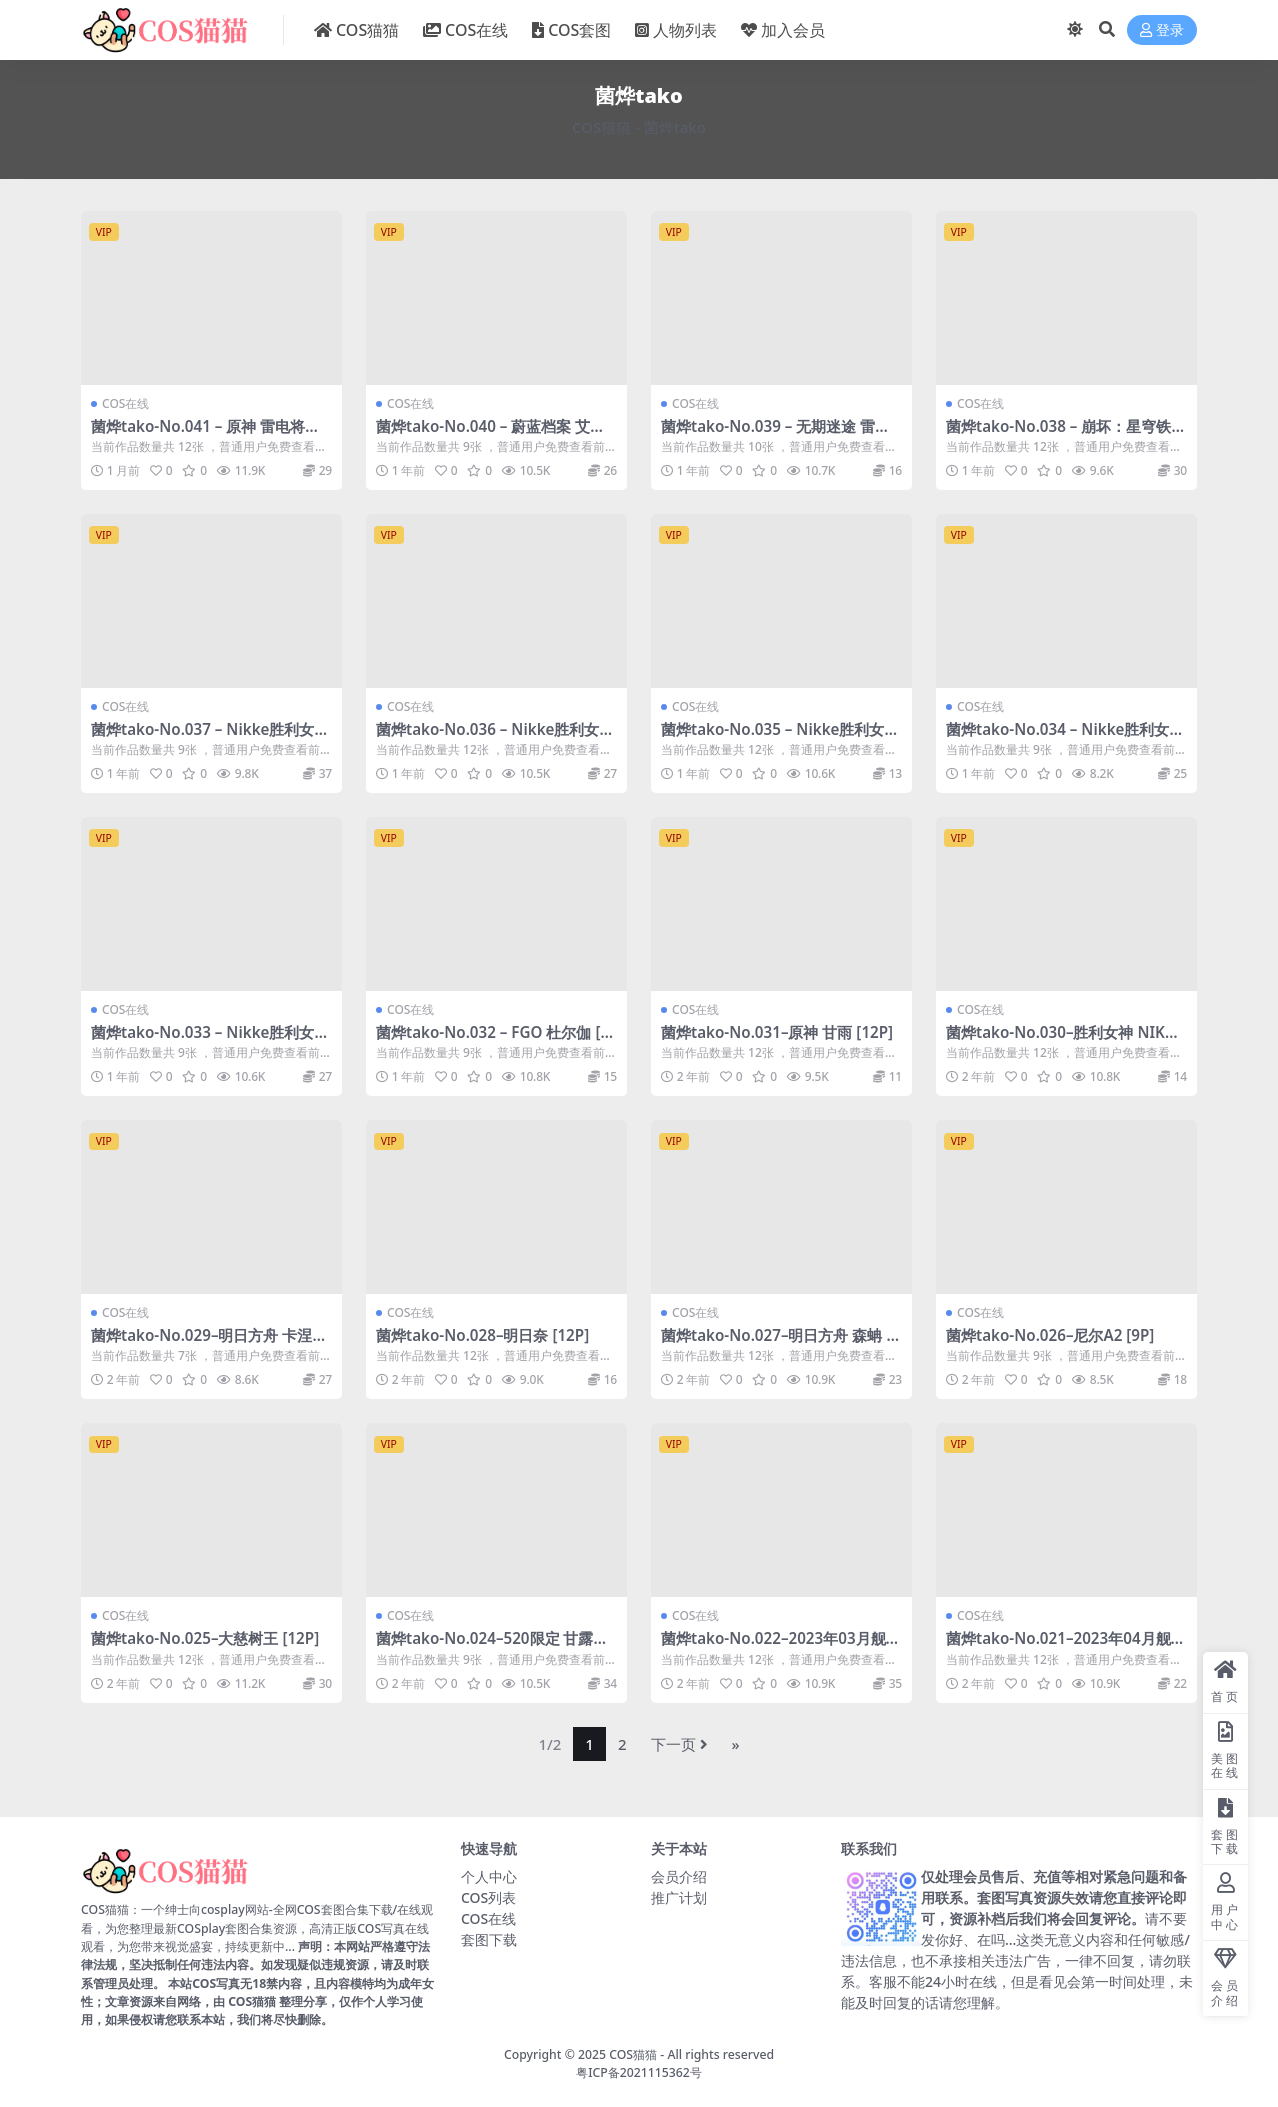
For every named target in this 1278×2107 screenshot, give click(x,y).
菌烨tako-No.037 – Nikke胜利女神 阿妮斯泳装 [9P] (210, 738)
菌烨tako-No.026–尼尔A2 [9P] (1050, 1335)
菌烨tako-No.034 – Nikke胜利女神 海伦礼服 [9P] (1065, 738)
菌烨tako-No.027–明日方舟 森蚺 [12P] (780, 1344)
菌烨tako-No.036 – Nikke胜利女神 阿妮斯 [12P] (495, 738)
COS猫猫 (601, 127)
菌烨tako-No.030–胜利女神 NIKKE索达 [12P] (1064, 1041)
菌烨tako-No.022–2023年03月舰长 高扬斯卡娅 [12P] (781, 1647)
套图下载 (489, 1939)
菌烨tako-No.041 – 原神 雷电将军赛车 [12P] (205, 435)
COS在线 (125, 403)
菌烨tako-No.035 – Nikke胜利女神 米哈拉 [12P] (780, 738)
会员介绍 (679, 1876)
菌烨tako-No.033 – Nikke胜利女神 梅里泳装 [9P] (210, 1041)
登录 (1162, 30)
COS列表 (488, 1897)
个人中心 (489, 1876)
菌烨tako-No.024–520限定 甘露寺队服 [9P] (492, 1647)
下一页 (679, 1744)
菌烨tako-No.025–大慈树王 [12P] (205, 1638)
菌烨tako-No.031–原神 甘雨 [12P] (777, 1032)
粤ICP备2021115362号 (639, 2072)
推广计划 (679, 1897)
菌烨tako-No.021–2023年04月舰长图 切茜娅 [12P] (1066, 1647)
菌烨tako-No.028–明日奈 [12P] (482, 1335)
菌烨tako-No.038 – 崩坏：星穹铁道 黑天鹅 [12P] (1066, 435)
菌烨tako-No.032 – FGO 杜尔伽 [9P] (492, 1041)
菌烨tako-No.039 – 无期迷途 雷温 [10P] (775, 435)
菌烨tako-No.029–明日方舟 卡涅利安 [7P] (209, 1344)
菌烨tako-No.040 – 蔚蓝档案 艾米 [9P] (490, 435)
